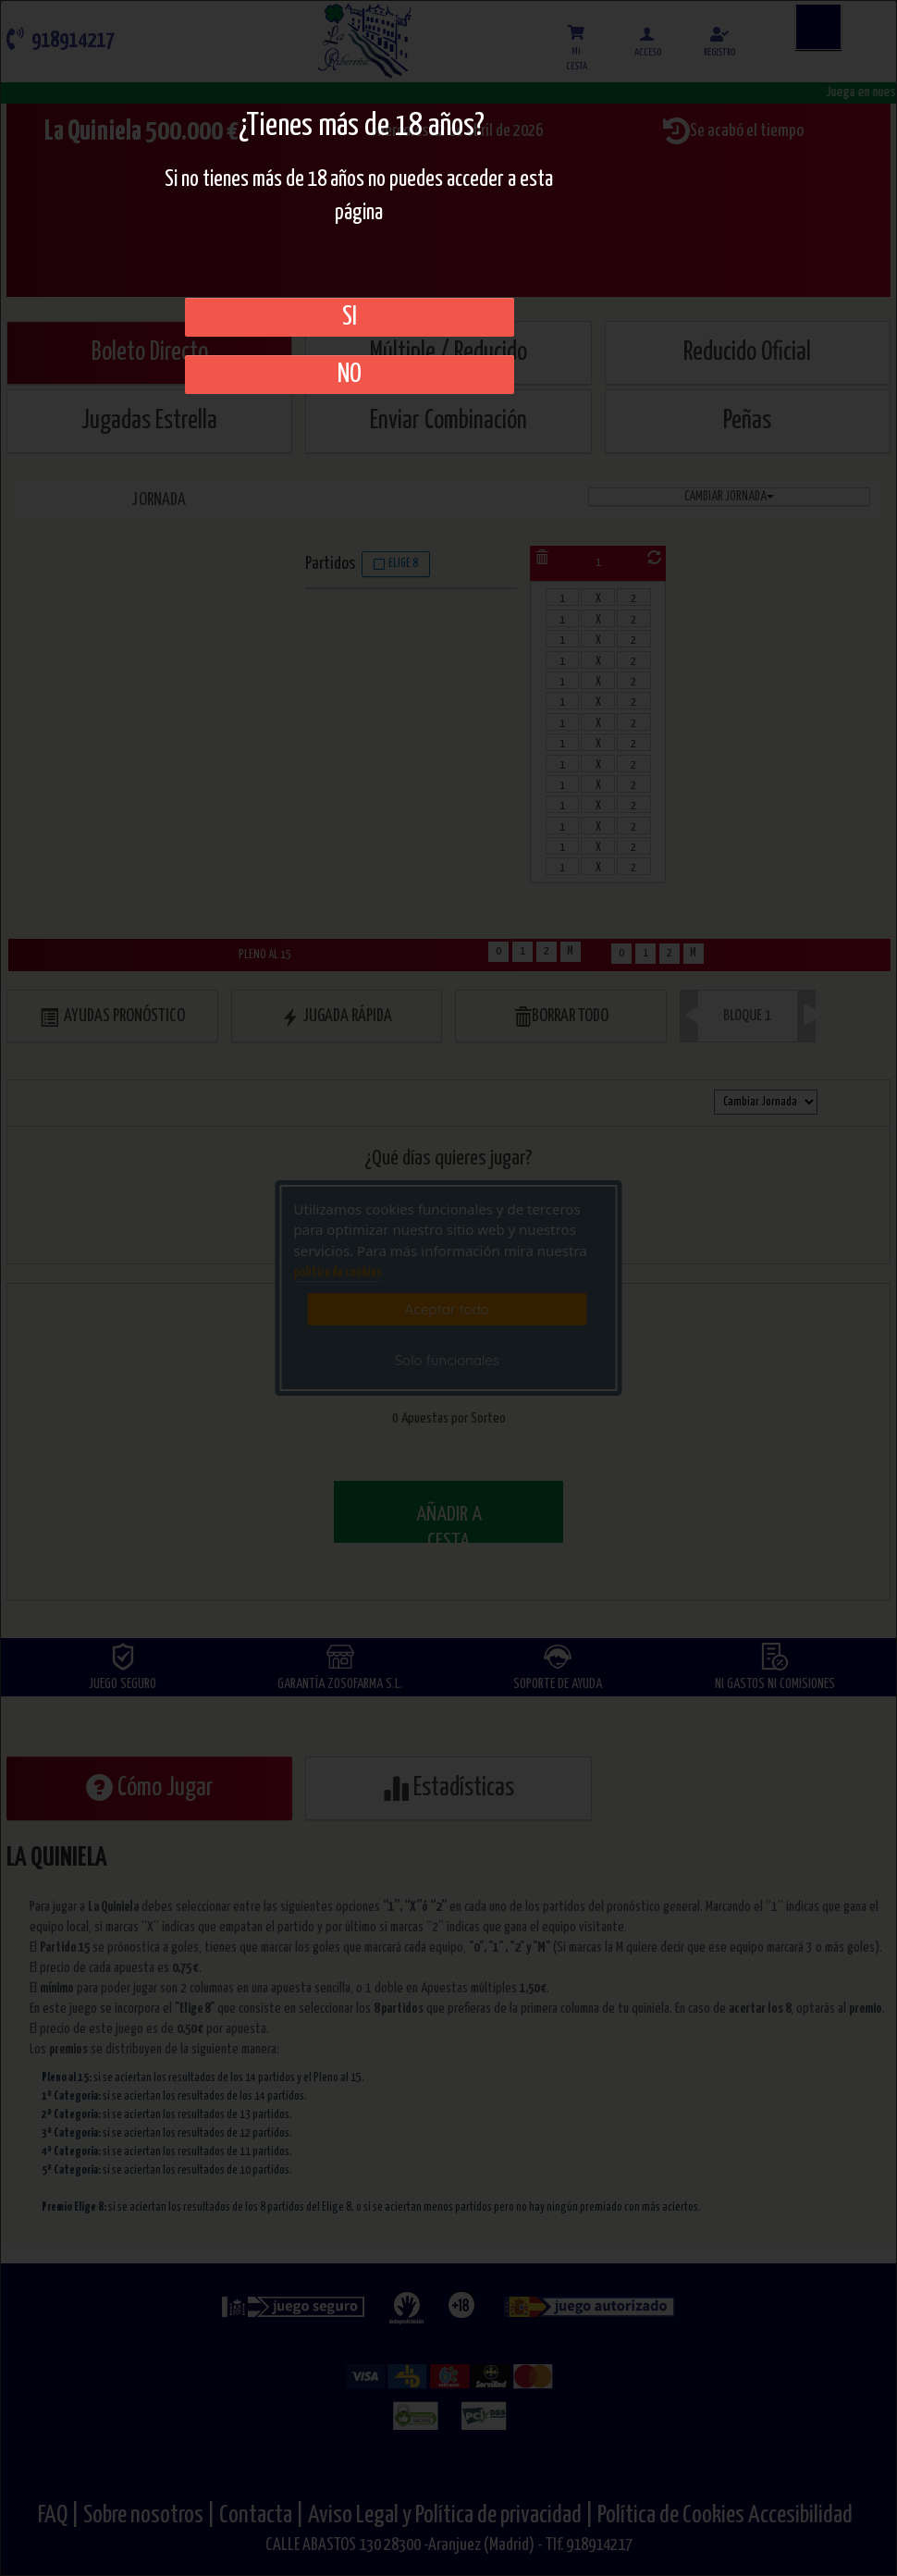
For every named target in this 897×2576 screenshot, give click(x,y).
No (350, 375)
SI (349, 317)
